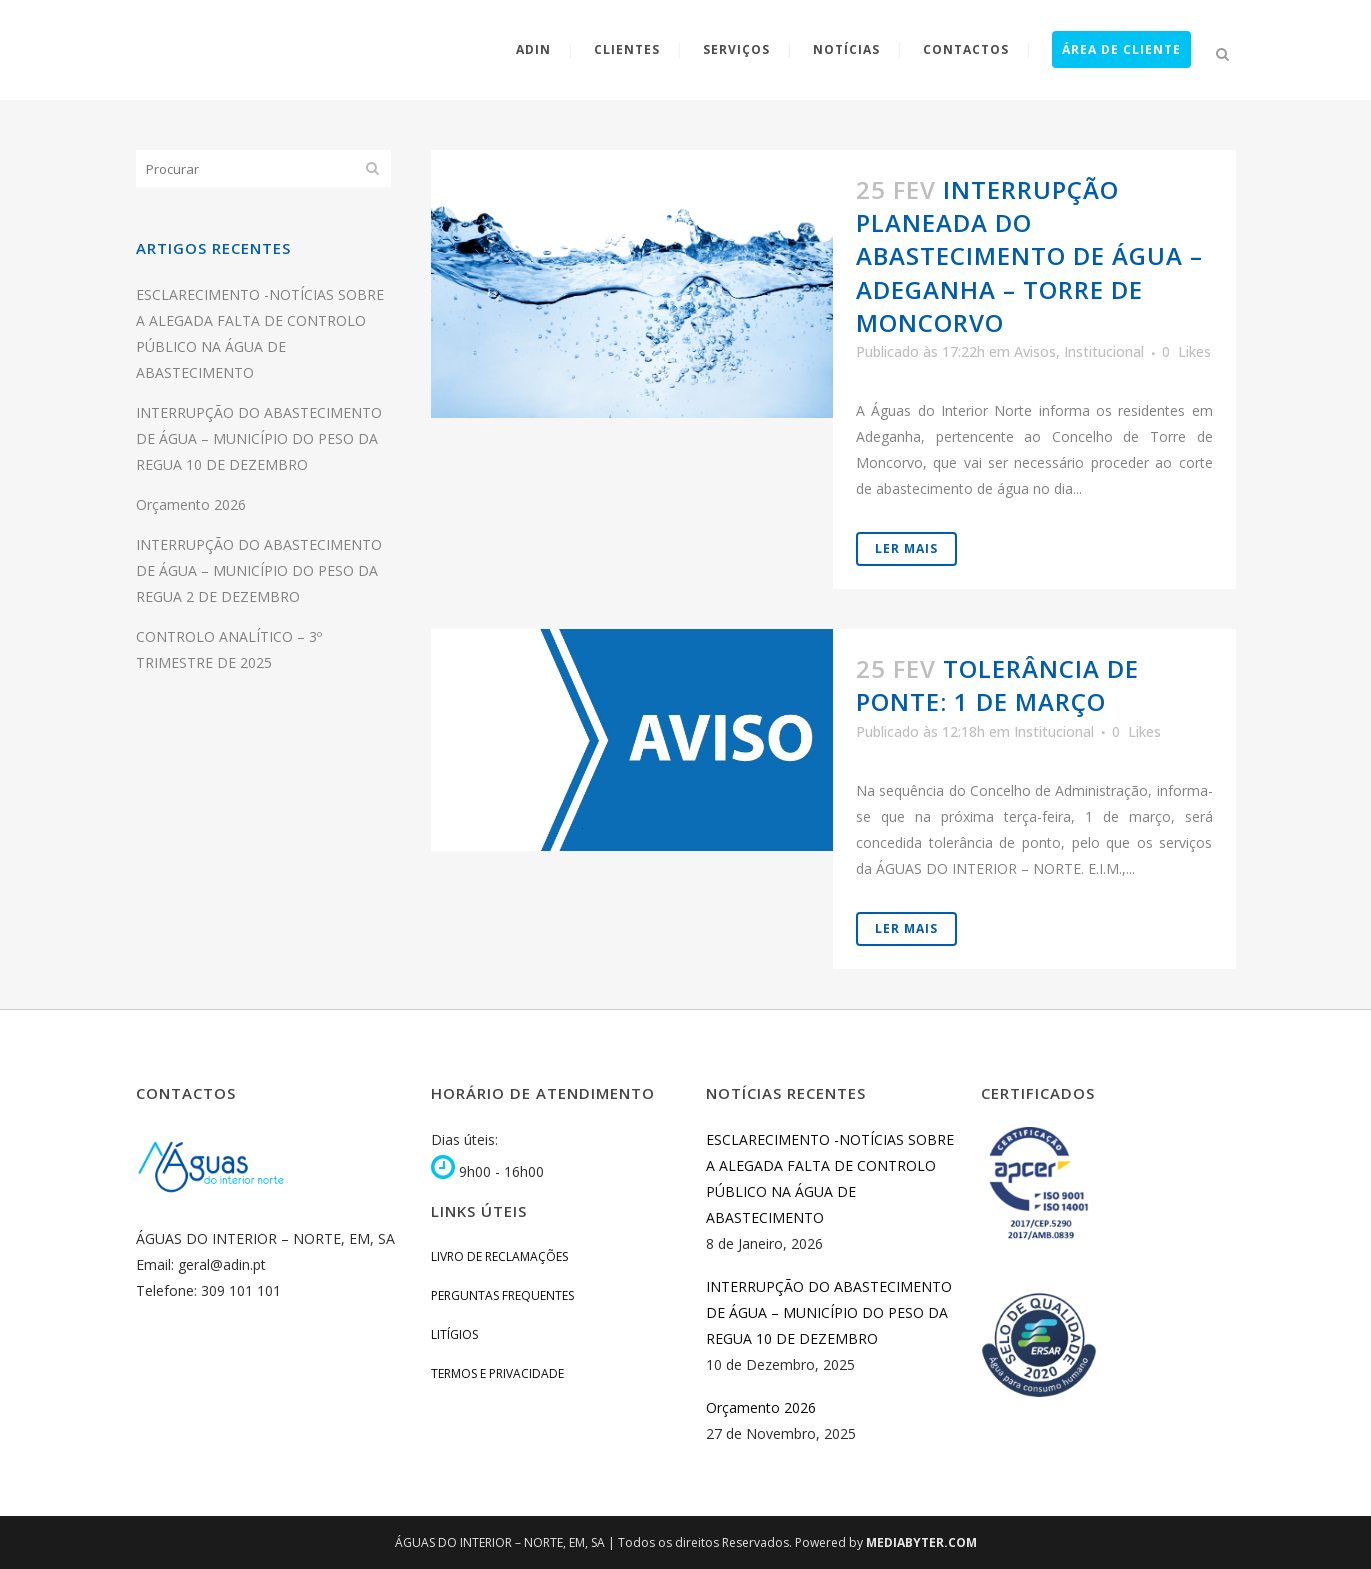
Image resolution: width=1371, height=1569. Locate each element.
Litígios (454, 1334)
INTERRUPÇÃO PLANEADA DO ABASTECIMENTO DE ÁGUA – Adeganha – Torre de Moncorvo (1029, 256)
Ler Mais (906, 548)
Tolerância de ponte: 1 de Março (997, 685)
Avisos (1035, 351)
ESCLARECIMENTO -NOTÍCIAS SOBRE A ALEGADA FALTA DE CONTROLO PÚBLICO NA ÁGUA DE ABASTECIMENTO (830, 1178)
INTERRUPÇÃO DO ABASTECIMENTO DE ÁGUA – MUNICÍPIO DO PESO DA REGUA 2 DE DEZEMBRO (259, 570)
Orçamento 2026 (191, 504)
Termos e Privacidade (497, 1373)
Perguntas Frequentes (502, 1295)
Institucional (1104, 351)
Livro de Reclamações (499, 1256)
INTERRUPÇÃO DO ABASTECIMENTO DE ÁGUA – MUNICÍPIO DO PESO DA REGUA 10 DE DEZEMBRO (259, 438)
